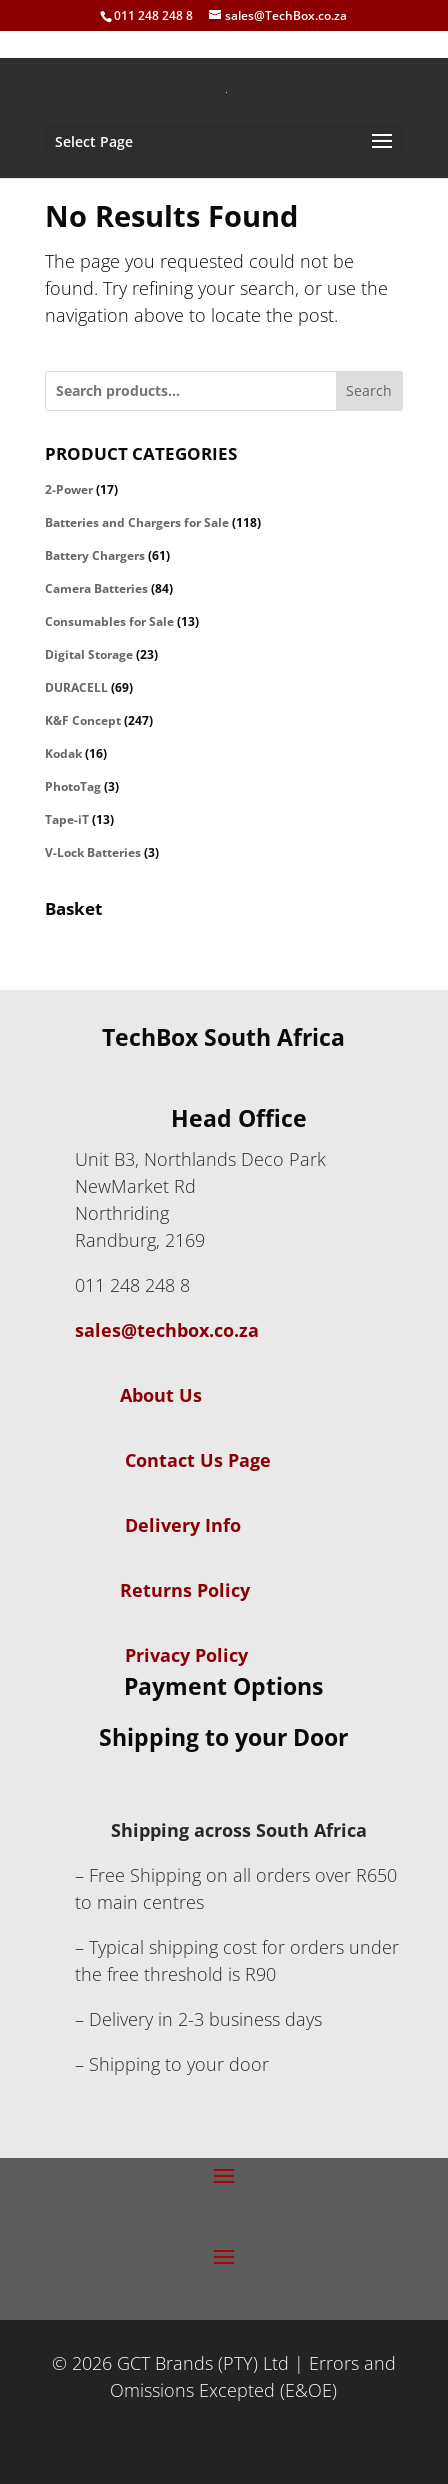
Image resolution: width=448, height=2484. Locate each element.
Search (369, 390)
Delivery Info (183, 1525)
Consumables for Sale (109, 621)
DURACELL (76, 687)
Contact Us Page (198, 1460)
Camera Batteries (96, 588)
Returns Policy (185, 1590)
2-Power (69, 489)
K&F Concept (83, 720)
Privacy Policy (186, 1655)
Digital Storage (89, 654)
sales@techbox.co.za (167, 1330)
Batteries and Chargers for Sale (137, 522)
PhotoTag (73, 786)
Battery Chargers (95, 555)
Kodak (63, 753)
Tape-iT (67, 819)
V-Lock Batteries (93, 852)
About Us (138, 1395)
